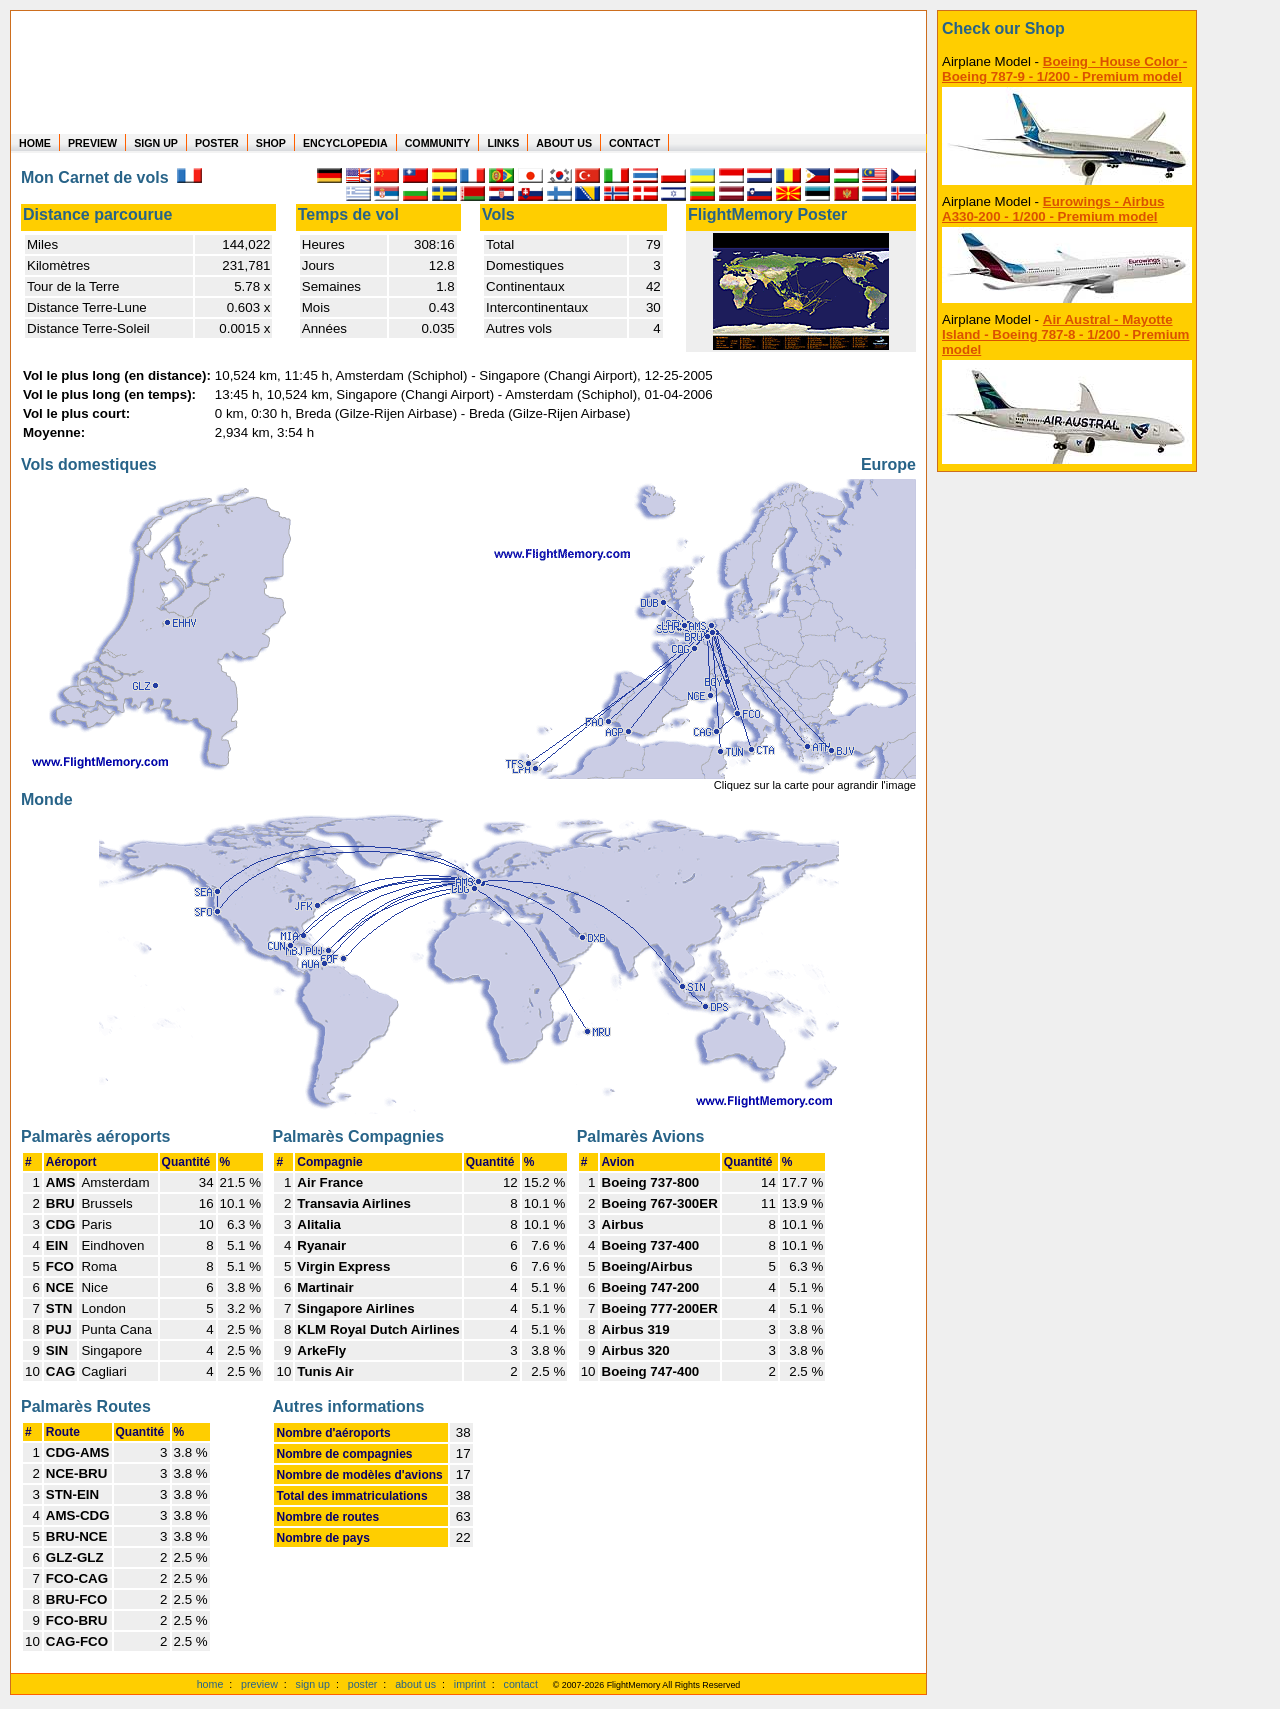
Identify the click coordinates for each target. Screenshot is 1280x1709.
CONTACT (634, 143)
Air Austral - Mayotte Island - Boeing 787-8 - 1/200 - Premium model (1065, 334)
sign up (313, 1684)
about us (415, 1684)
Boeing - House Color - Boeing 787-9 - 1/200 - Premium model (1064, 69)
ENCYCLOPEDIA (345, 143)
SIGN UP (156, 143)
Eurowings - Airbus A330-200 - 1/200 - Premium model (1053, 209)
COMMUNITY (438, 143)
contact (521, 1684)
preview (259, 1684)
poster (363, 1684)
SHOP (271, 143)
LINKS (503, 143)
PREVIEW (92, 143)
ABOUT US (564, 143)
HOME (35, 143)
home (210, 1684)
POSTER (217, 143)
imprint (470, 1684)
